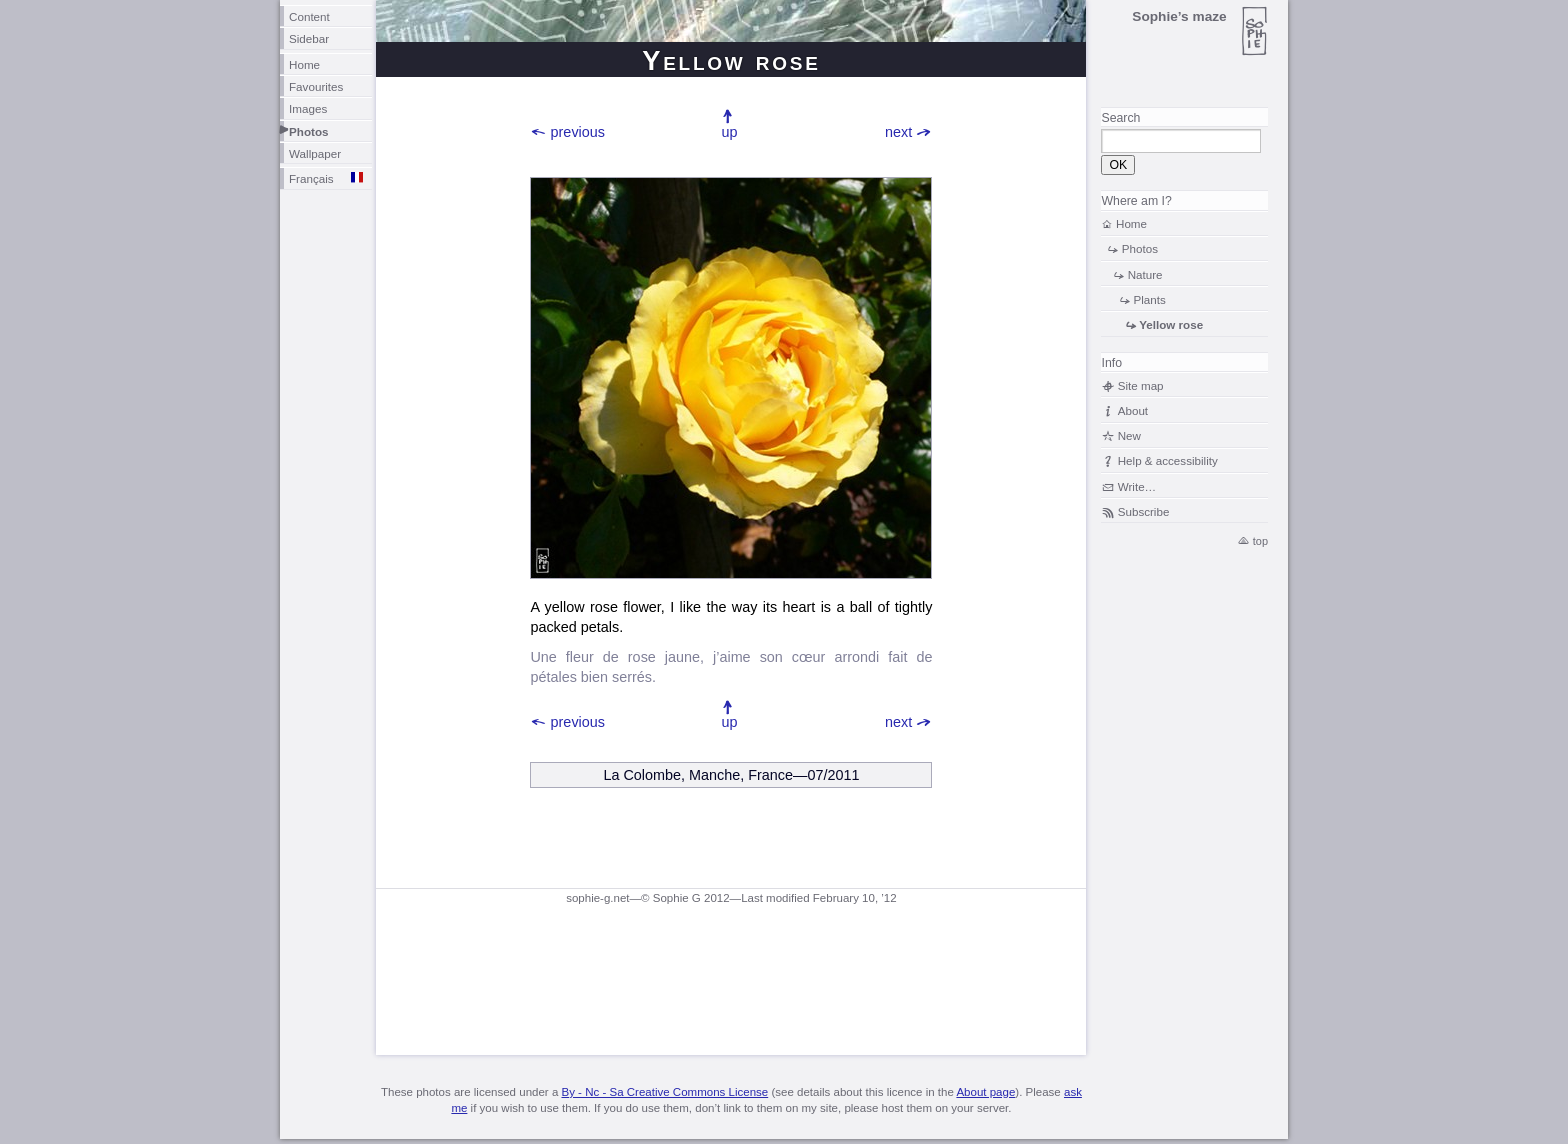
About (1133, 410)
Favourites (316, 86)
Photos (309, 131)
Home (304, 64)
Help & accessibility (1168, 460)
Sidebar (309, 38)
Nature (1145, 274)
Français (311, 178)
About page (985, 1092)
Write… (1137, 486)
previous (578, 132)
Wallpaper (315, 153)
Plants (1149, 299)
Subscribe (1144, 511)
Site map (1141, 385)
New (1129, 435)
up (729, 132)
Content (309, 16)
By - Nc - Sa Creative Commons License (664, 1092)
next (898, 132)
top (1260, 541)
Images (308, 108)
